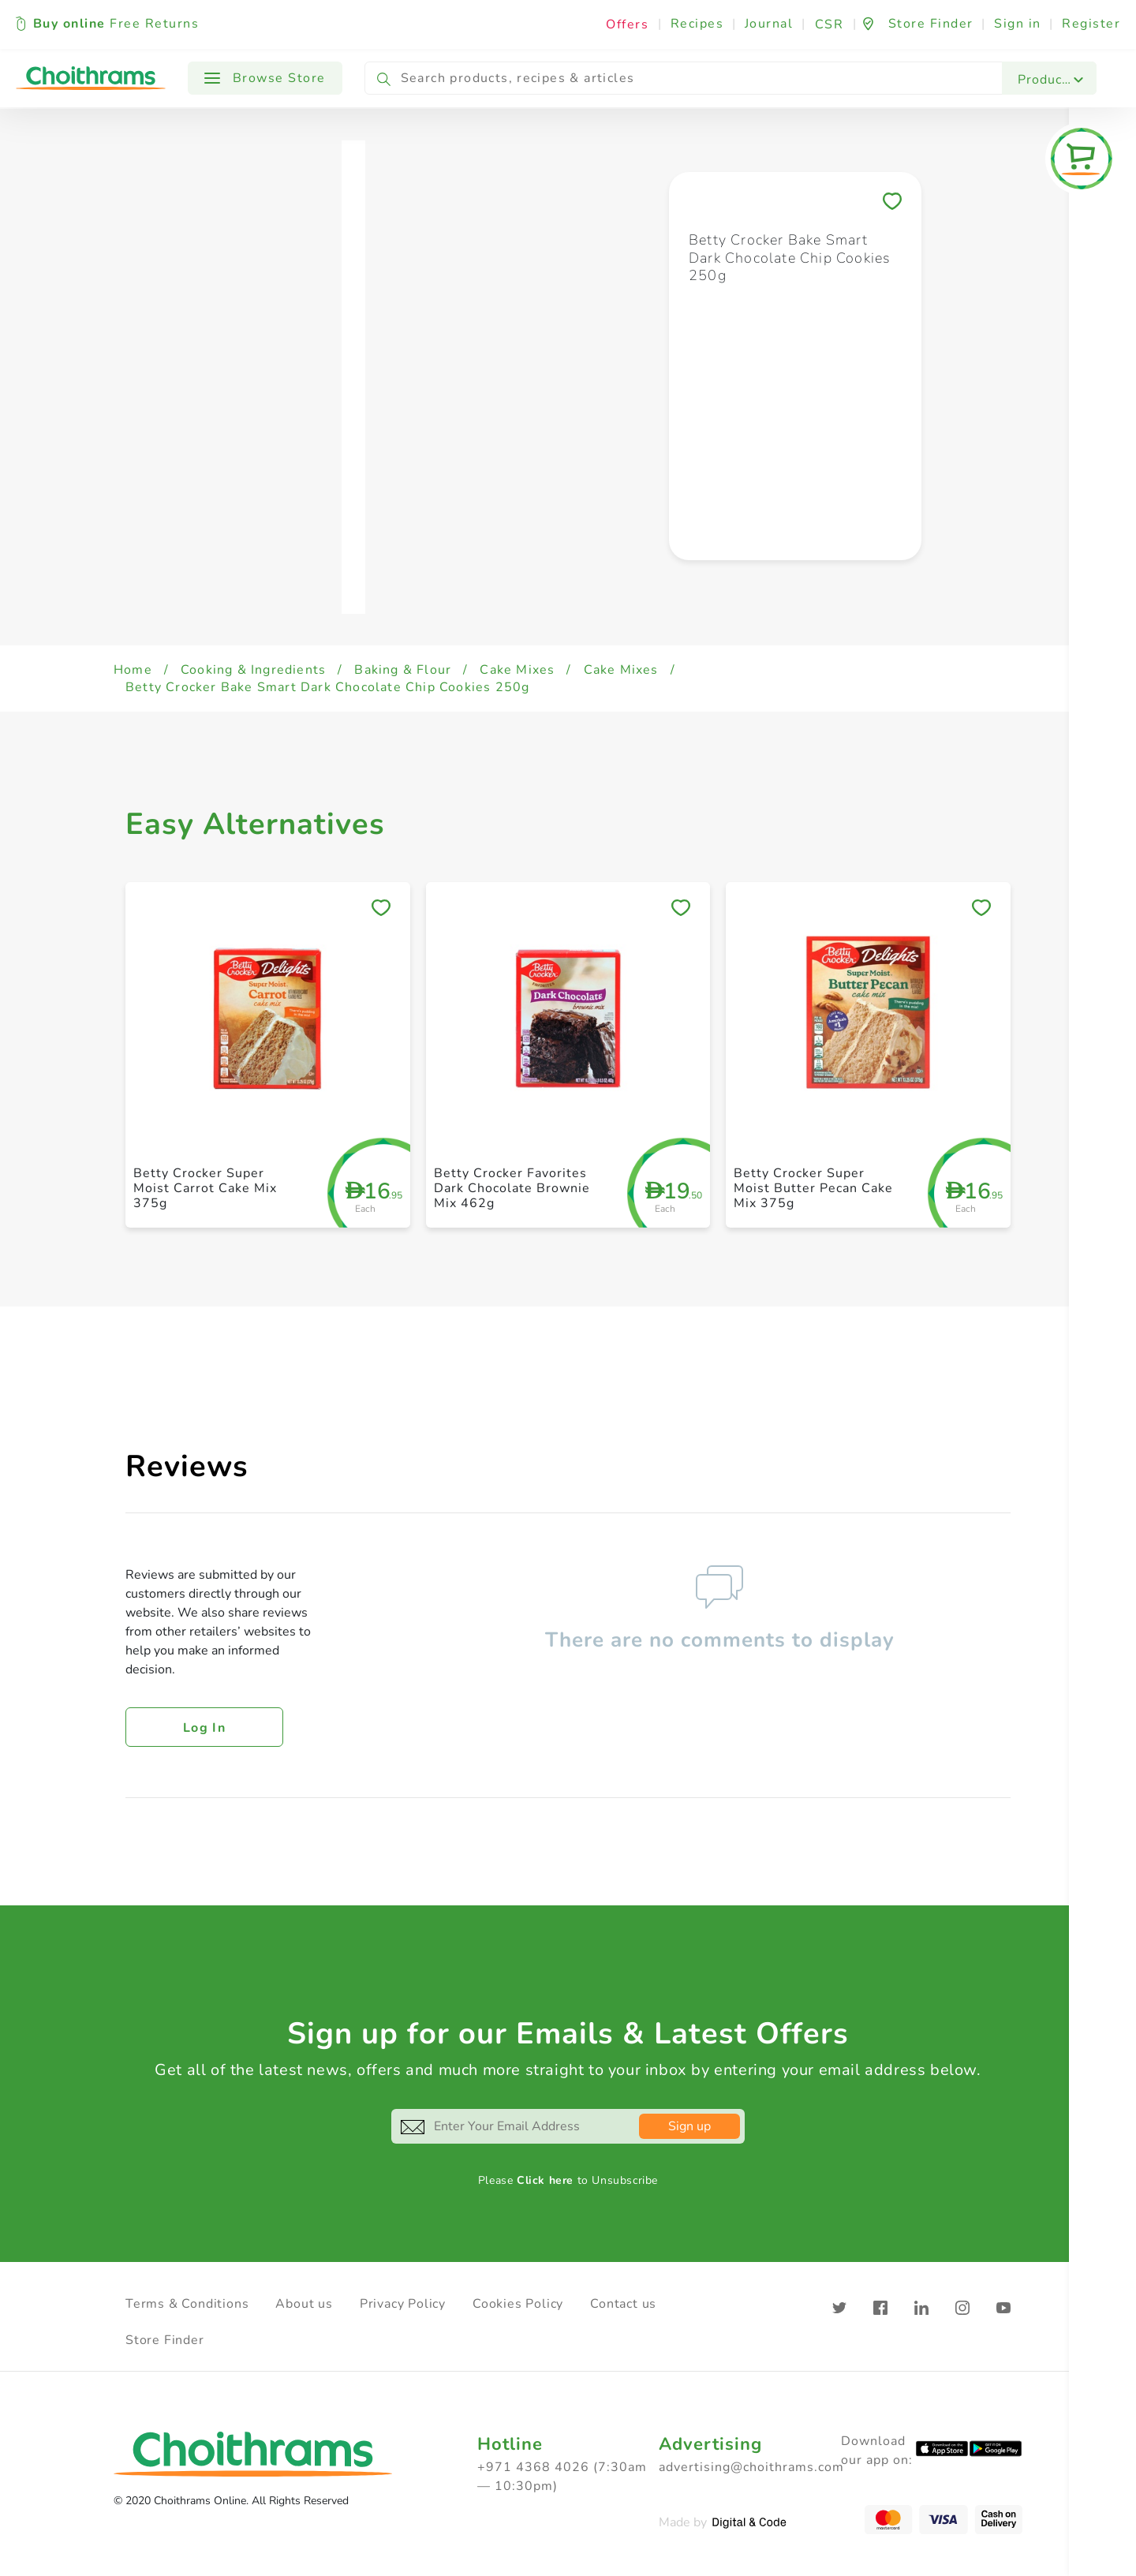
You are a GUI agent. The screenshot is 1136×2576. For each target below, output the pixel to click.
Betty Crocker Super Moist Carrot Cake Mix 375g (205, 1188)
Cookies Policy (518, 2303)
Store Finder (164, 2340)
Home (133, 670)
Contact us (623, 2303)
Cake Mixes (517, 670)
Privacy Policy (403, 2303)
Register (1091, 23)
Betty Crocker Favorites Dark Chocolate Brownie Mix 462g (512, 1188)
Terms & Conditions (186, 2303)
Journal (769, 23)
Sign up (689, 2126)
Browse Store (265, 78)
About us (303, 2303)
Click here (545, 2180)
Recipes (697, 23)
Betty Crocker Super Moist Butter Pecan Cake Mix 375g (813, 1188)
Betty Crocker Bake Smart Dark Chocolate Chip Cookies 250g (327, 687)
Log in (204, 1728)
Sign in (1017, 23)
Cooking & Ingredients (253, 670)
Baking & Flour (402, 670)
